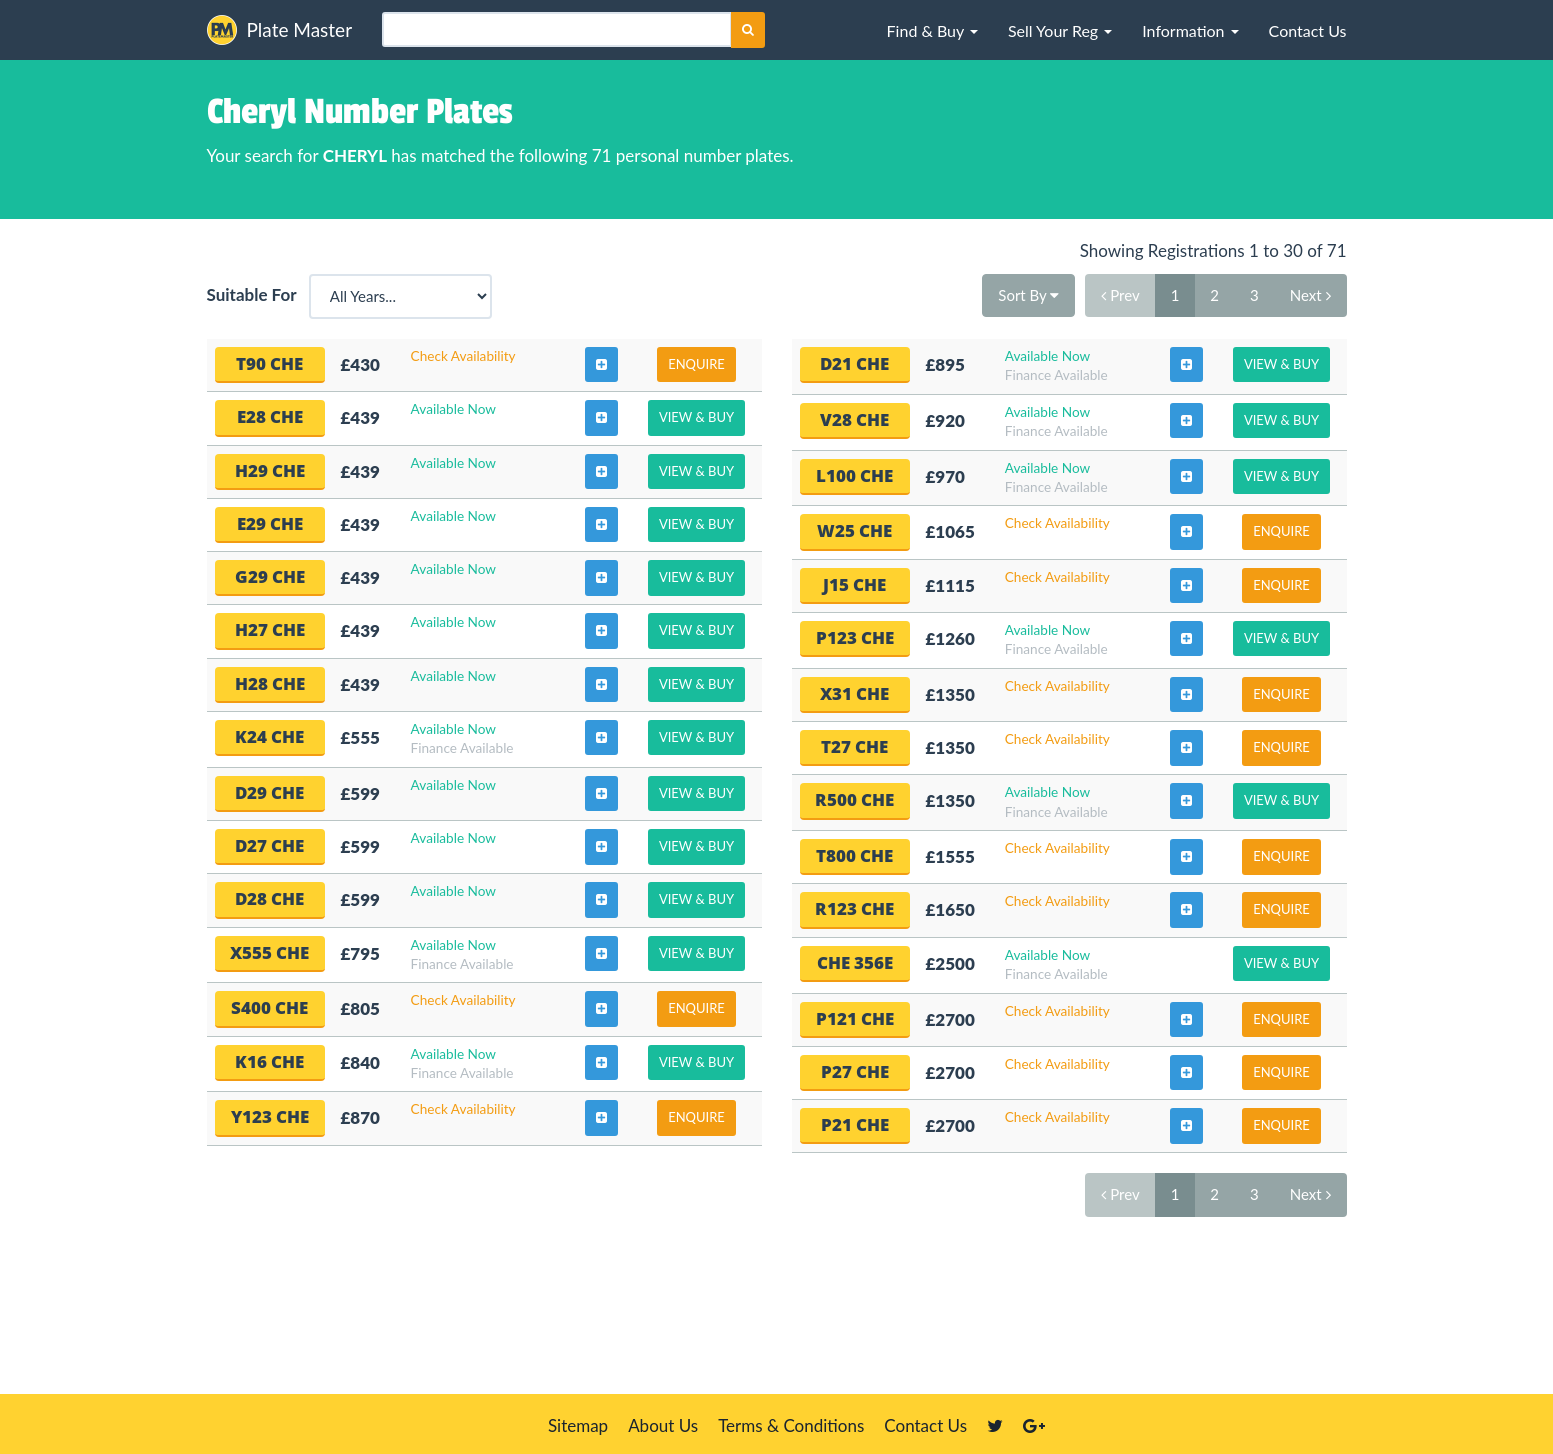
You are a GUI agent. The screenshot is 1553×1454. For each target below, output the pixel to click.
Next (1310, 295)
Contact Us (925, 1425)
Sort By (1028, 295)
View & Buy (696, 417)
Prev (1120, 295)
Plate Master (280, 30)
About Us (663, 1425)
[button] (932, 30)
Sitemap (578, 1425)
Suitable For (256, 294)
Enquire (696, 364)
